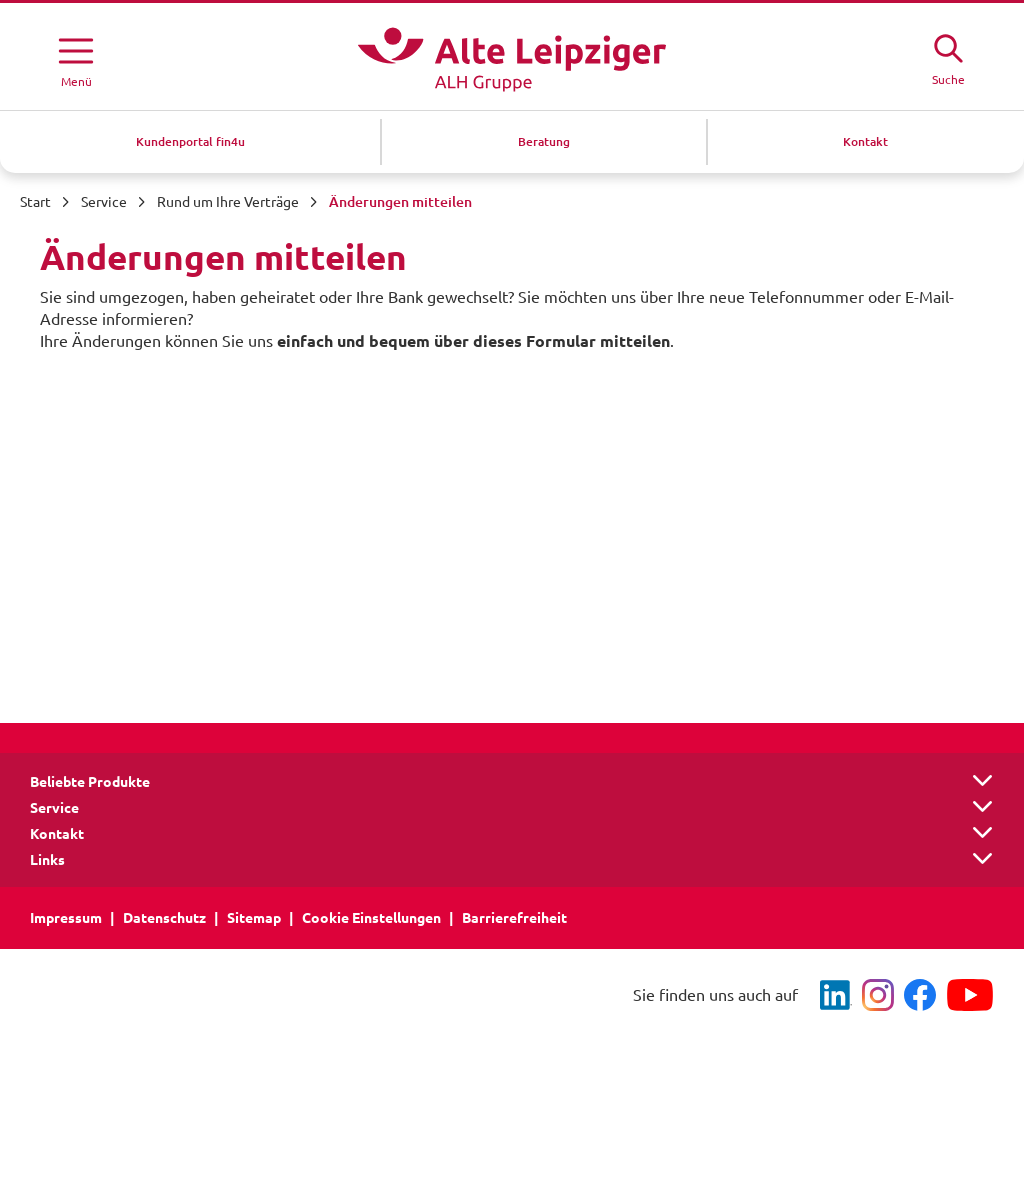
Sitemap (254, 918)
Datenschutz (164, 918)
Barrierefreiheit (514, 918)
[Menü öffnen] (76, 59)
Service (104, 202)
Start (35, 202)
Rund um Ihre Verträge (228, 202)
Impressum (66, 918)
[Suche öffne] (948, 57)
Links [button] (47, 860)
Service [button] (54, 808)
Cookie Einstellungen (371, 918)
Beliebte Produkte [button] (90, 782)
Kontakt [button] (57, 834)
